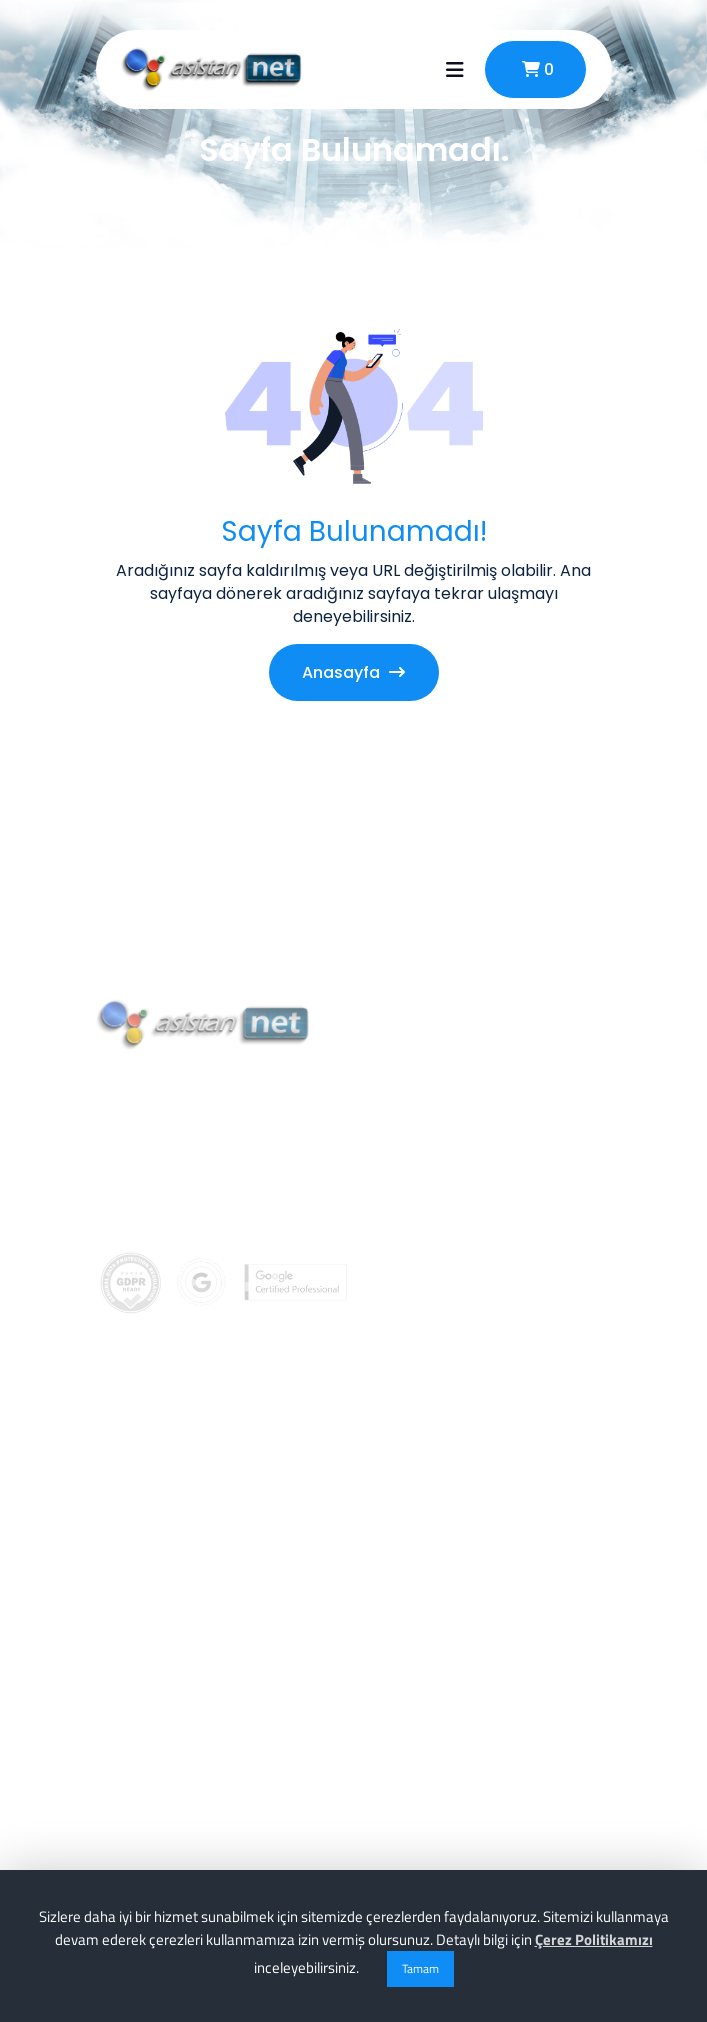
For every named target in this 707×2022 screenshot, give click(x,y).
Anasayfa (353, 672)
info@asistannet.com (214, 1286)
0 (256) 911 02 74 (192, 1241)
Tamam (420, 1968)
